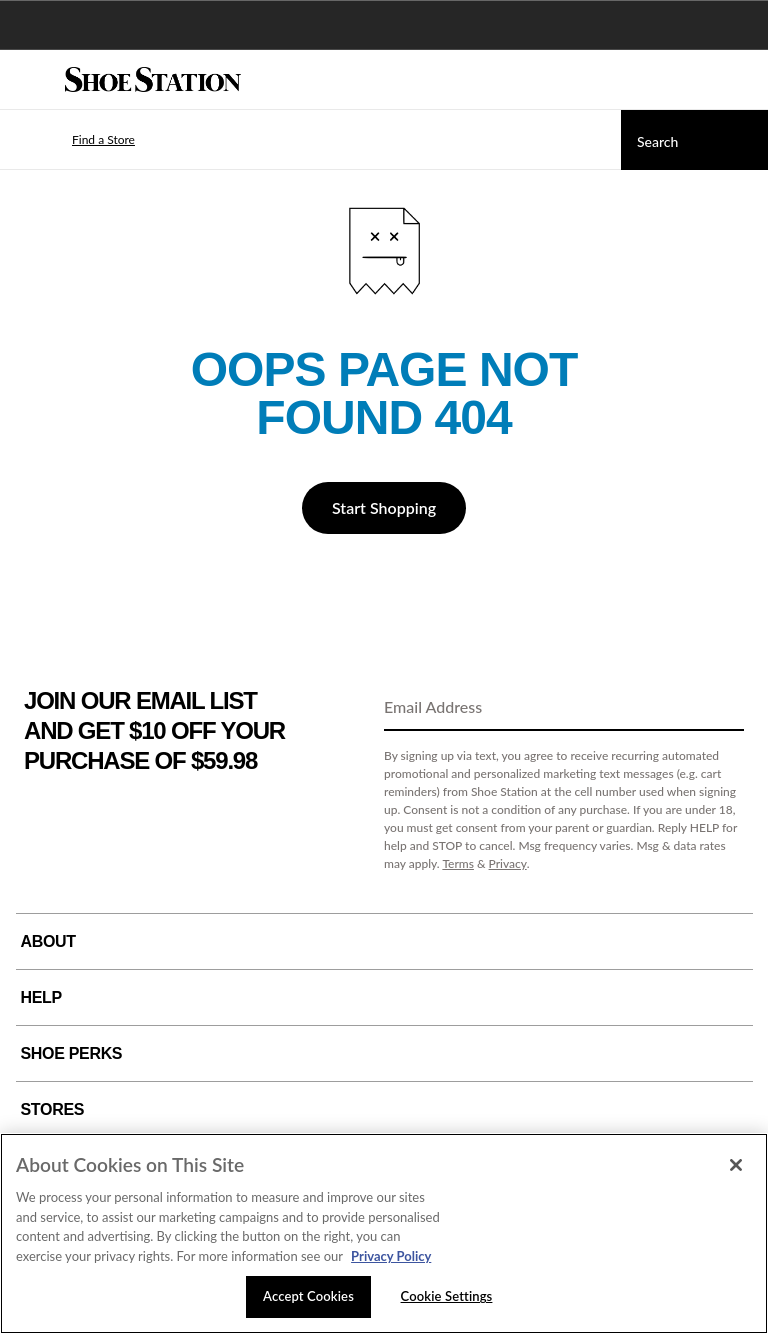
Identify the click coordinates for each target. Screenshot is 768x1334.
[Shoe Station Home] (153, 80)
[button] (74, 140)
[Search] (694, 140)
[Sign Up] (722, 708)
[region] (384, 1233)
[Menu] (30, 80)
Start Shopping (384, 507)
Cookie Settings (447, 1296)
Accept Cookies (308, 1296)
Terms (458, 863)
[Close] (736, 1165)
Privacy (508, 863)
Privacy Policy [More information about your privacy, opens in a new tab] (391, 1256)
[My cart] (742, 80)
